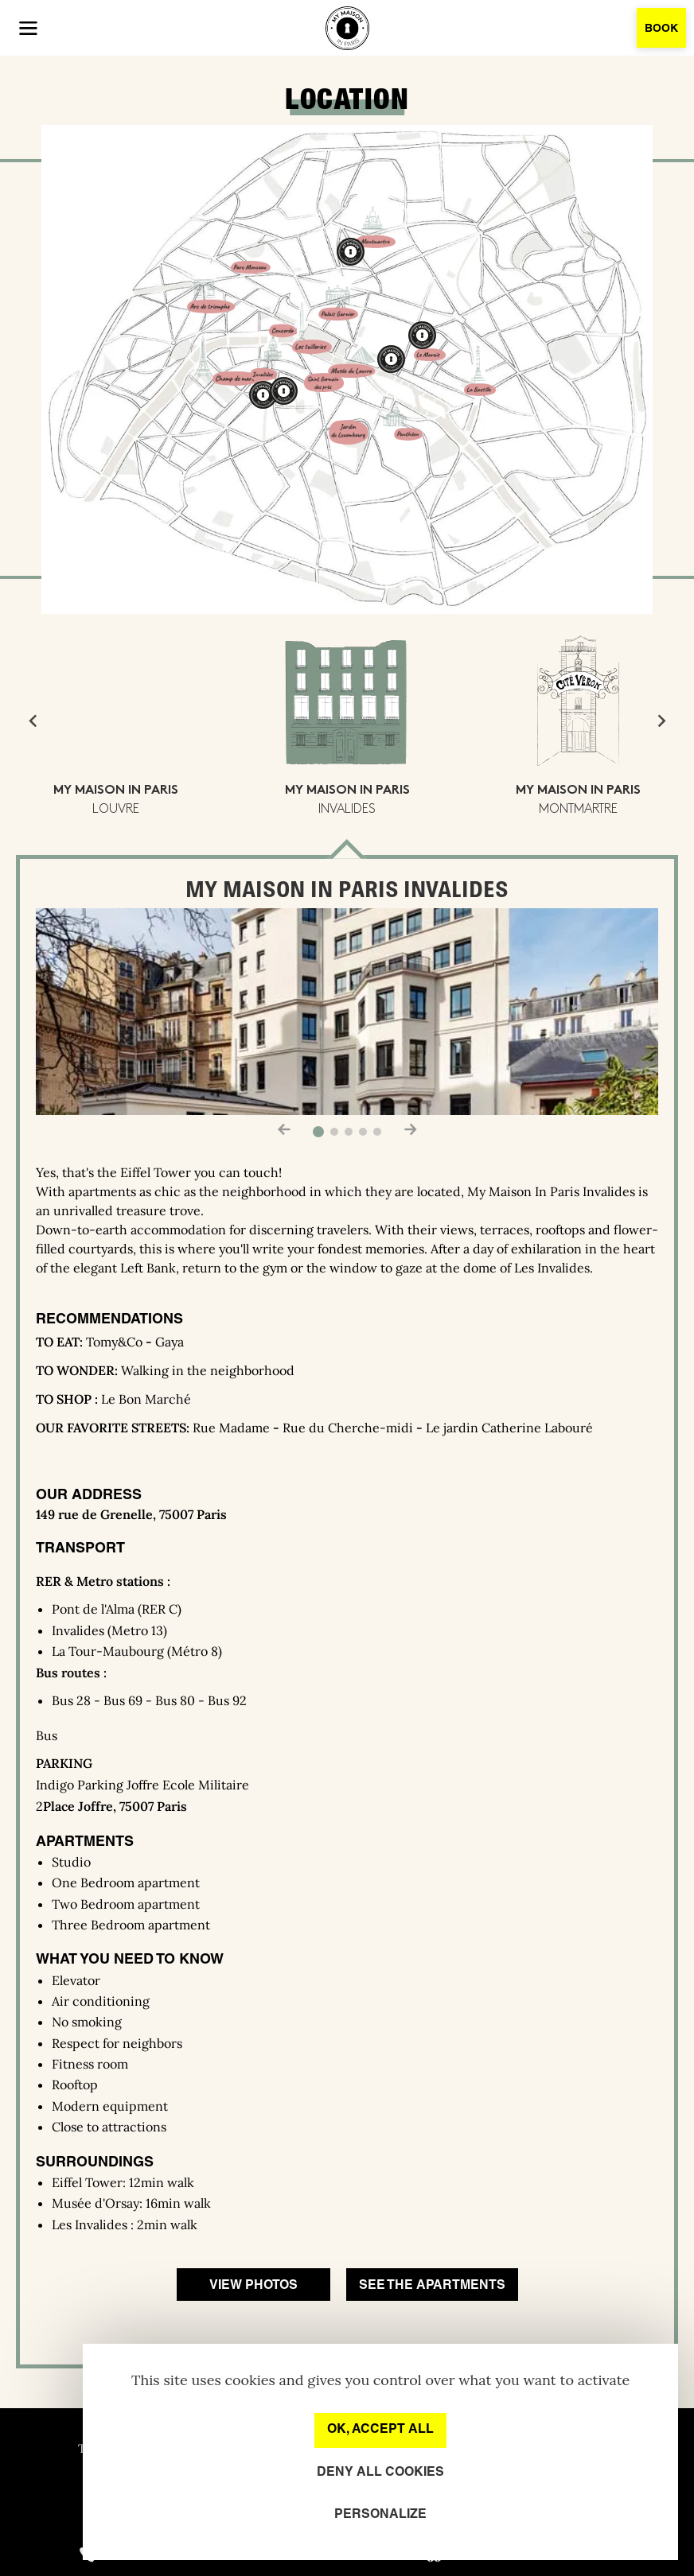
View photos (253, 2285)
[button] (28, 28)
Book (661, 29)
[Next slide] (660, 721)
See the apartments (432, 2285)
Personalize (380, 2514)
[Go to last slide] (33, 721)
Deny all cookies (380, 2472)
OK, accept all (380, 2429)
